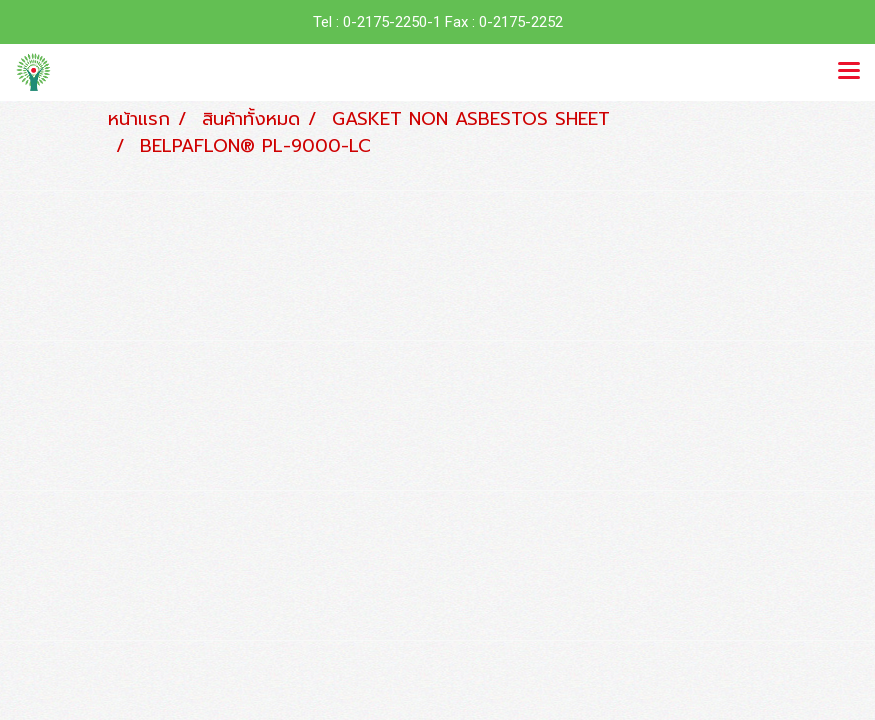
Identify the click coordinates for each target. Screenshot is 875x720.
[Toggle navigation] (849, 72)
